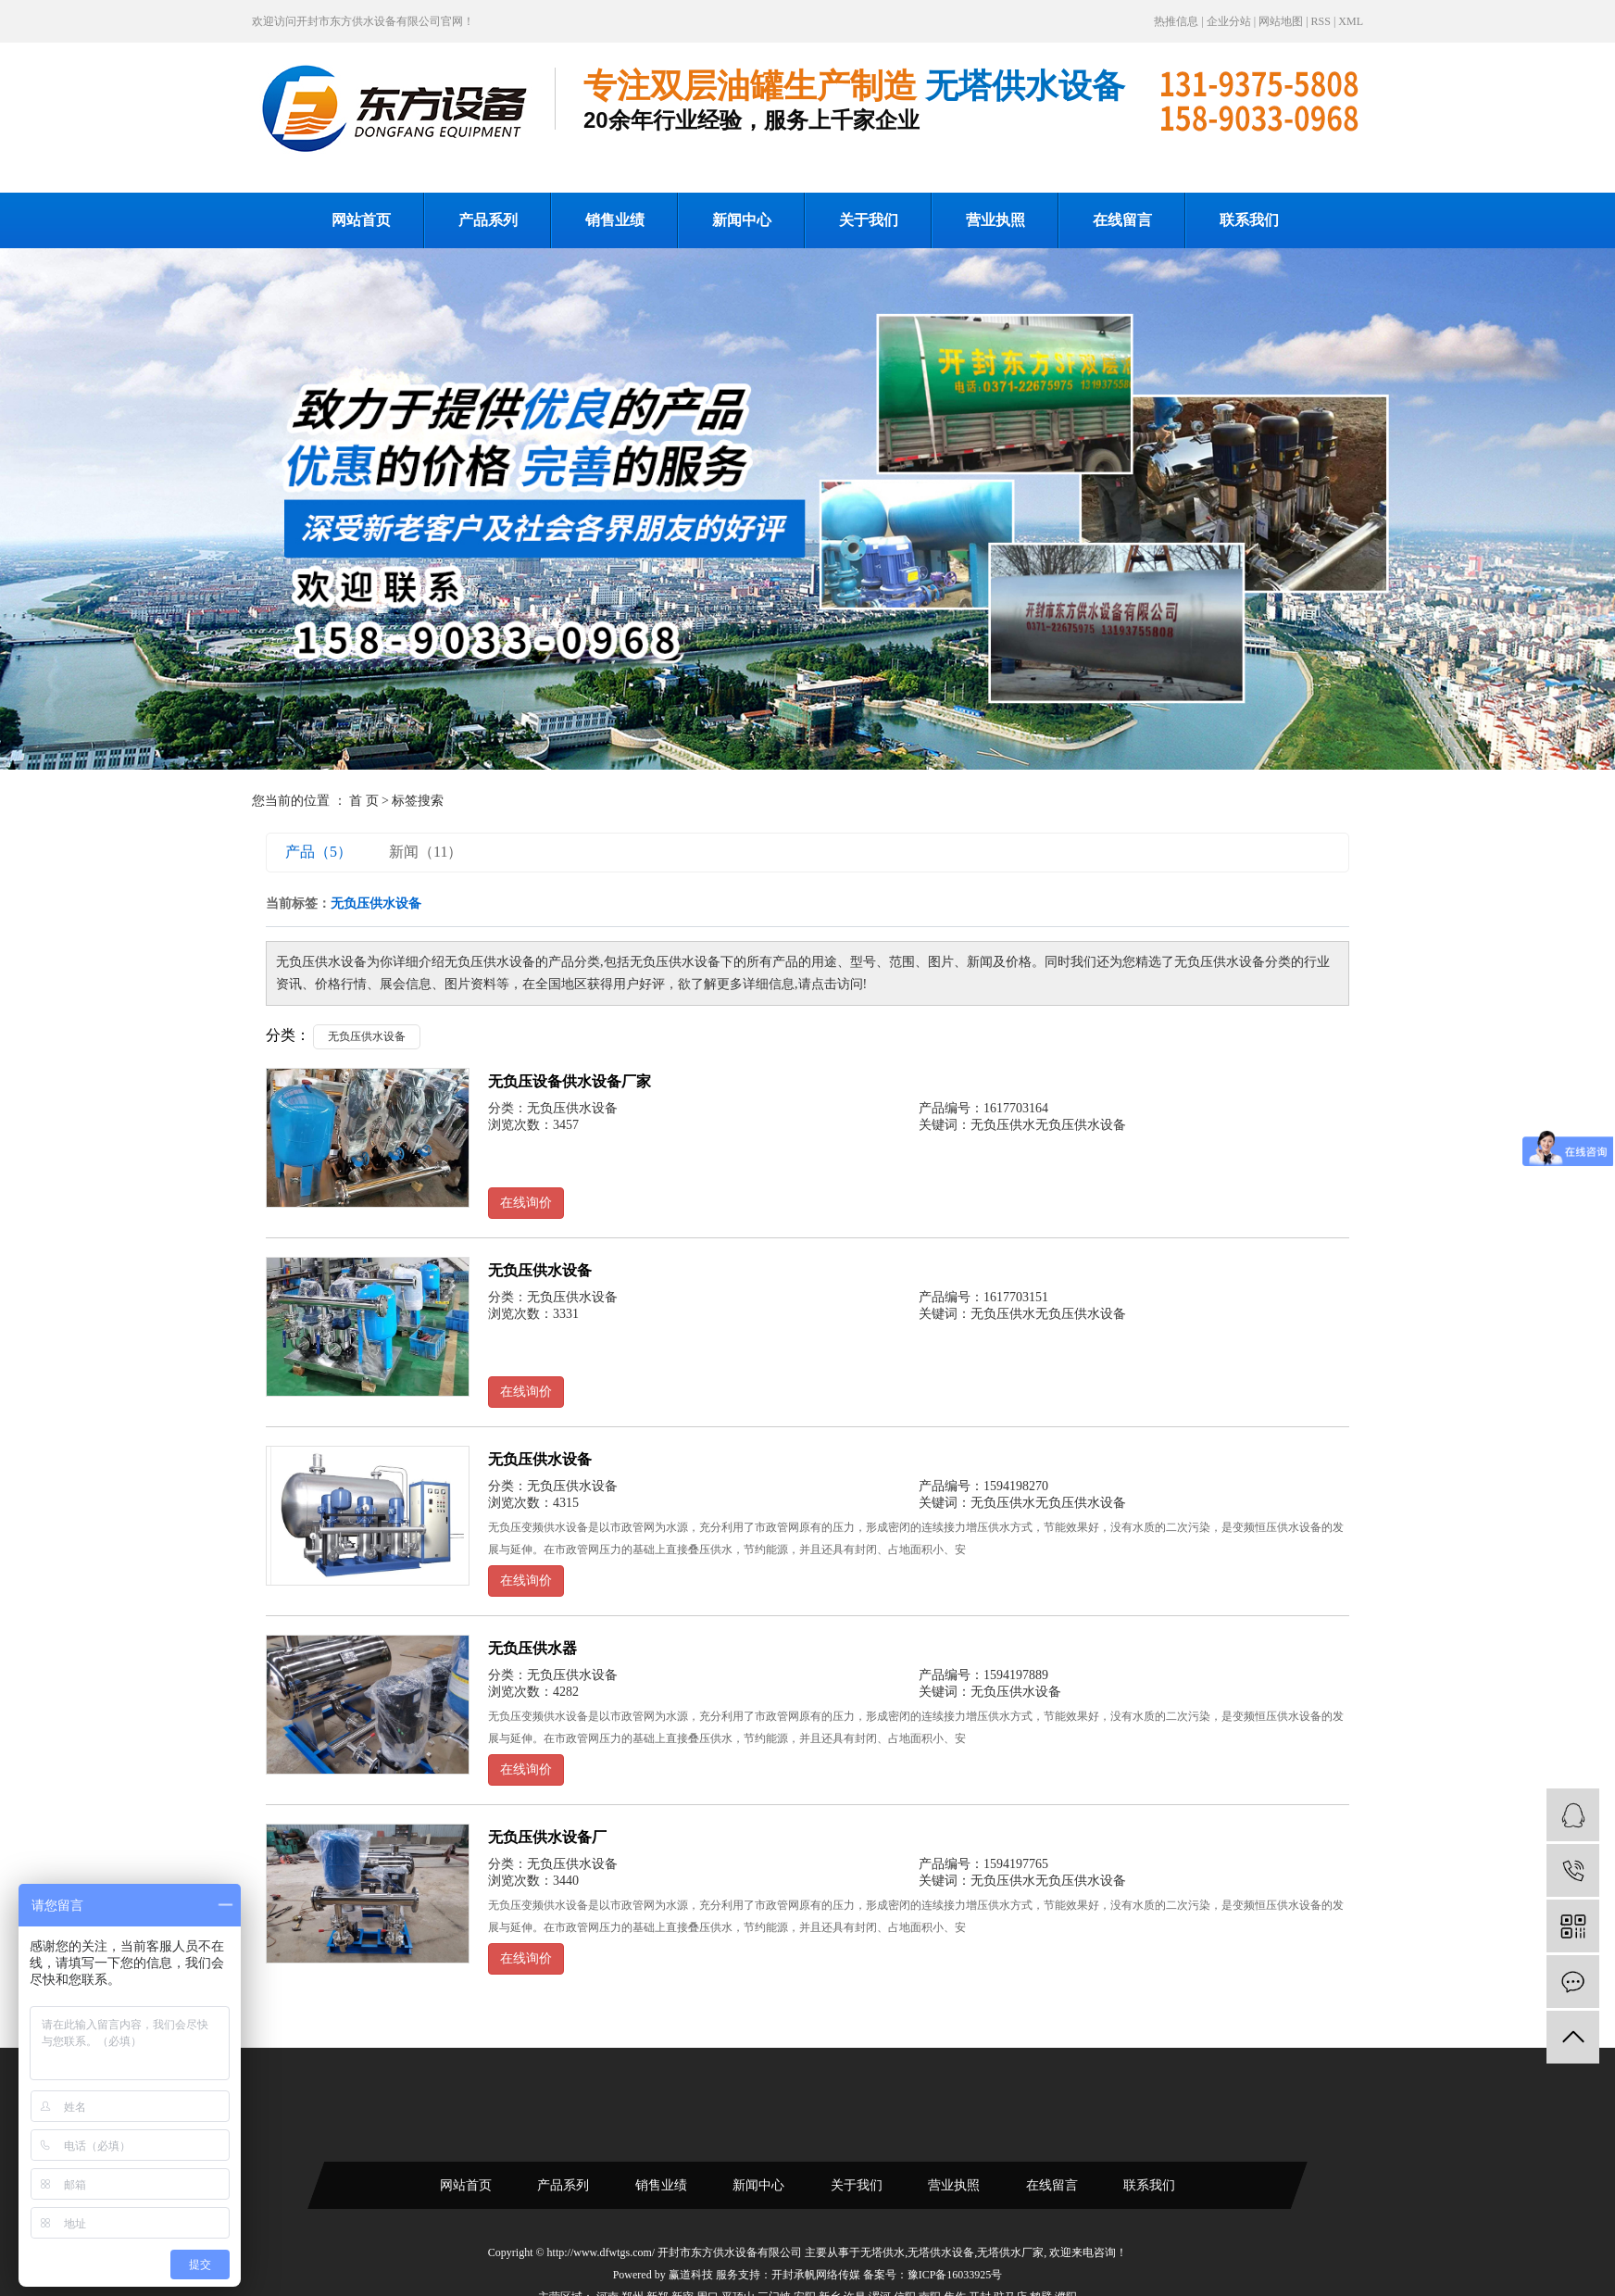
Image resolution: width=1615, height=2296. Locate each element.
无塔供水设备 (941, 2252)
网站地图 (1280, 21)
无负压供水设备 (367, 1036)
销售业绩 (615, 220)
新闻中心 (741, 220)
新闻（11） (425, 851)
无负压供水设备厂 (547, 1837)
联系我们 (1249, 220)
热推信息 (1176, 21)
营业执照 (995, 220)
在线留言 (1122, 220)
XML (1350, 21)
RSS (1321, 21)
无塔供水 (882, 2252)
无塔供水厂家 (1010, 2252)
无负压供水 (1002, 1125)
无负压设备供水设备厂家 (569, 1081)
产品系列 (488, 220)
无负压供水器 (532, 1648)
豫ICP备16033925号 (955, 2274)
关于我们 (868, 220)
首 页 (364, 801)
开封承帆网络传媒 (815, 2274)
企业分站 (1229, 21)
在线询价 (526, 1203)
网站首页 (361, 220)
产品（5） (318, 851)
